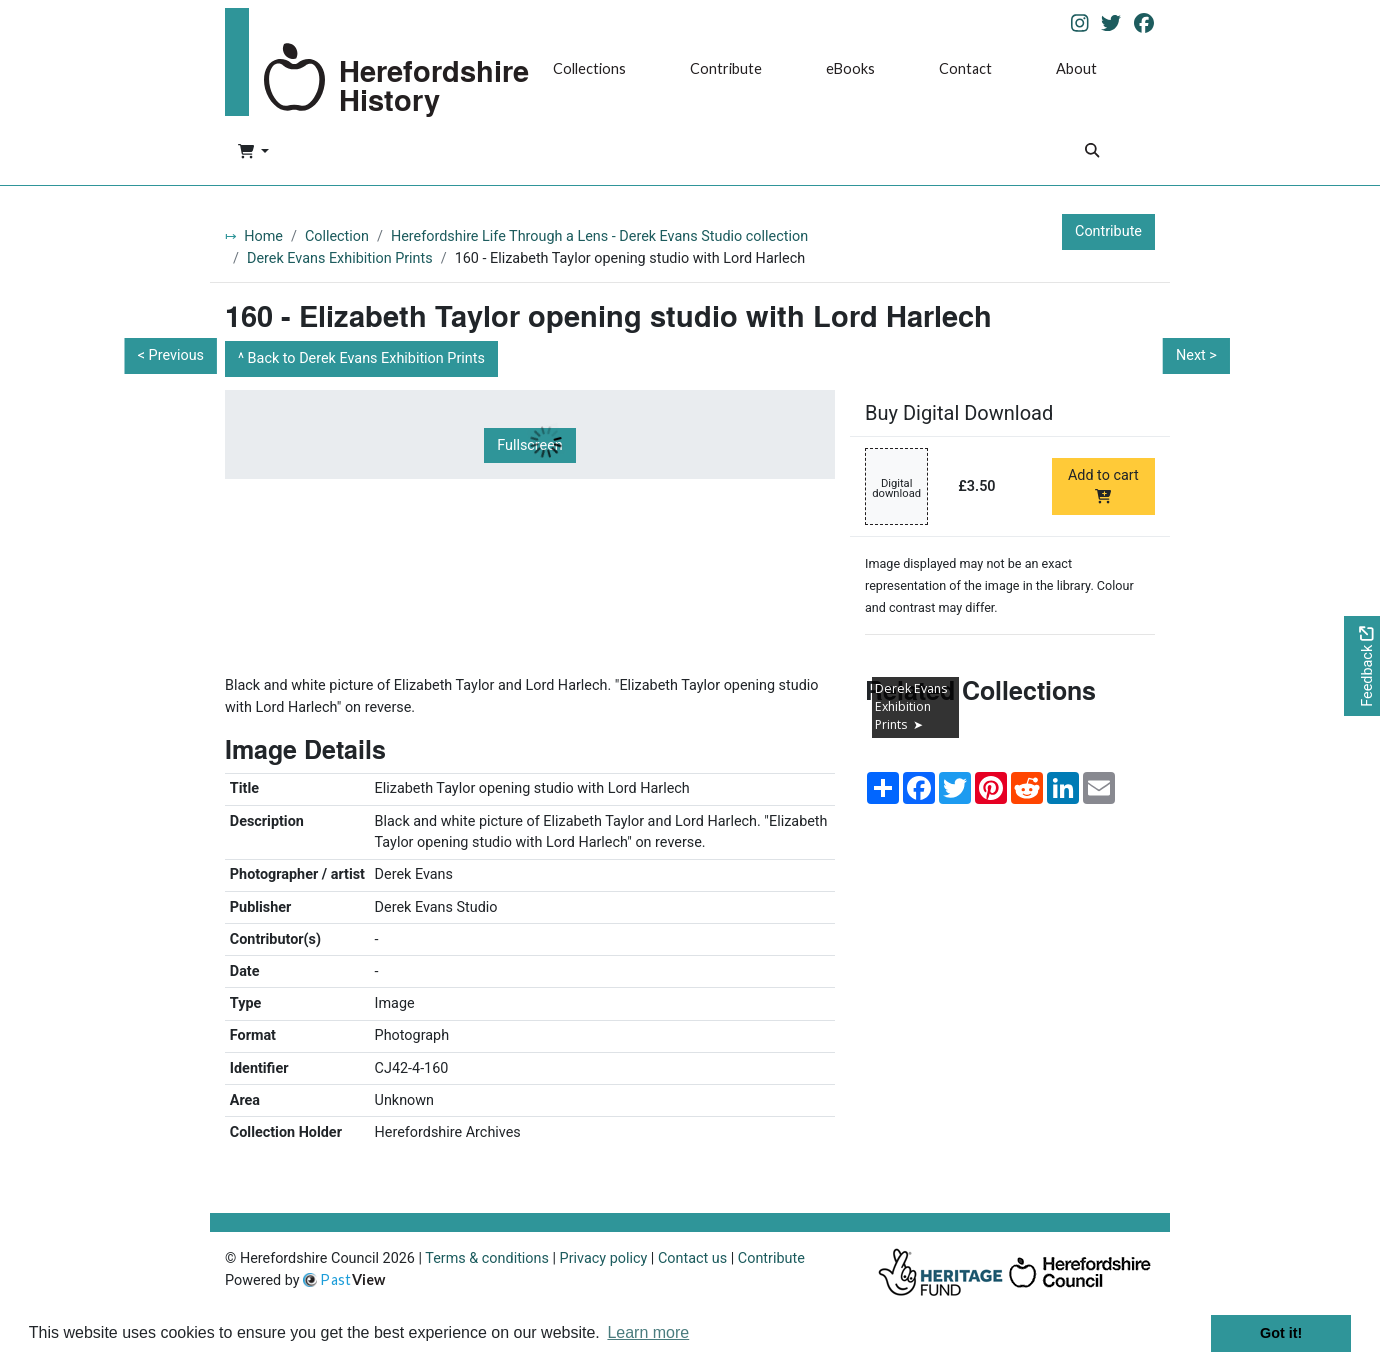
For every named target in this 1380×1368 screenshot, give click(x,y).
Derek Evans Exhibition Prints (340, 258)
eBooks (850, 68)
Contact (965, 68)
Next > (1196, 355)
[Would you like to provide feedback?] (1362, 666)
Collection (337, 236)
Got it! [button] (1281, 1333)
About (1076, 68)
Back (366, 358)
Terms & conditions (487, 1258)
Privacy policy (604, 1258)
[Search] (1092, 152)
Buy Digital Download (959, 413)
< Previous (171, 355)
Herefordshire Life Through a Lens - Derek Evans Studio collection (599, 236)
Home (263, 236)
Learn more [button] (648, 1332)
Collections (589, 68)
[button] (253, 153)
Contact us (692, 1258)
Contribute (726, 68)
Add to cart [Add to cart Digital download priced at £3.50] (1103, 485)
